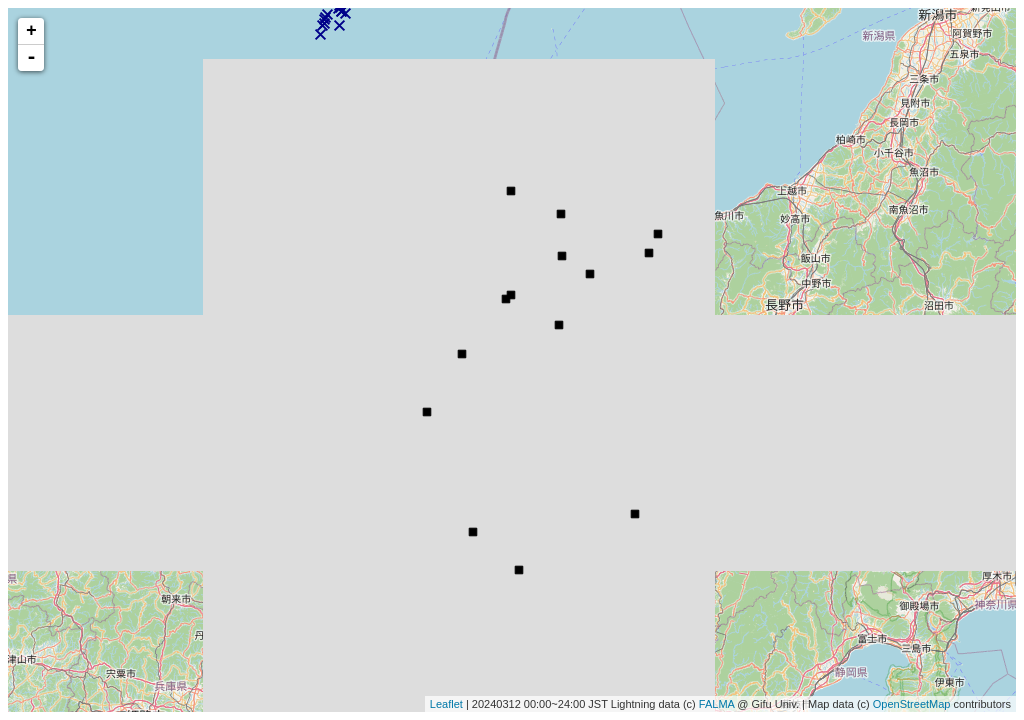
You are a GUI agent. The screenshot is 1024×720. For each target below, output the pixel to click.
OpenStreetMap (912, 704)
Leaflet (446, 704)
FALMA (716, 704)
